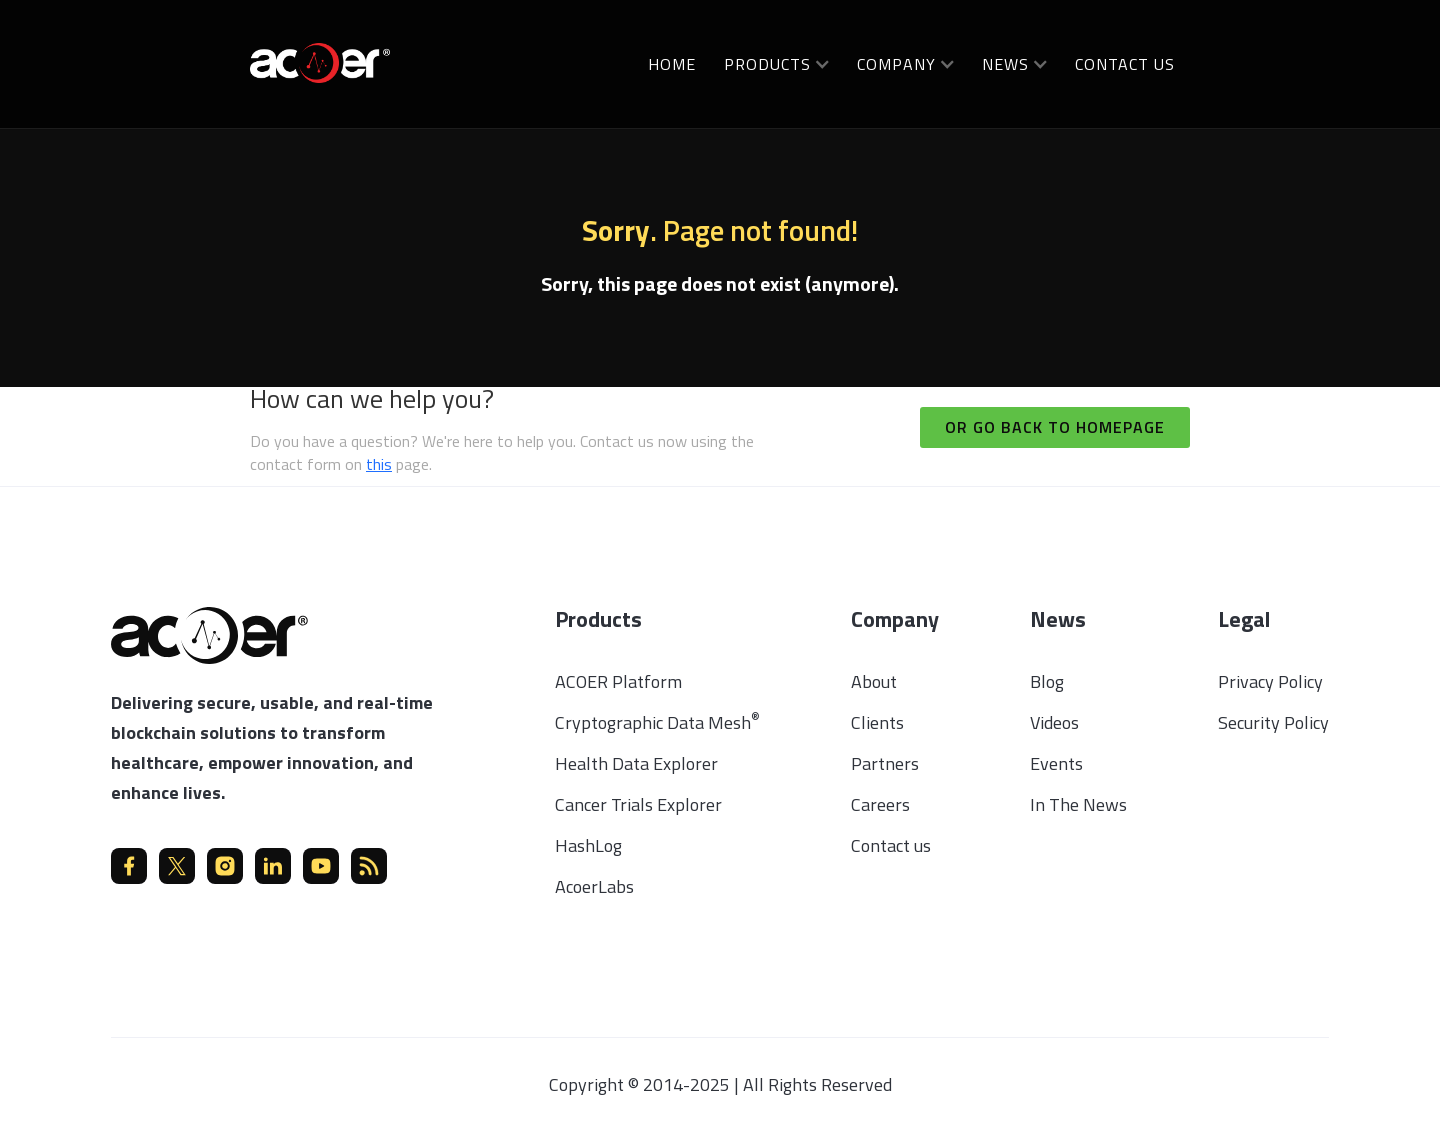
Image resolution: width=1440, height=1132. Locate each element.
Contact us (1125, 64)
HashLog (588, 845)
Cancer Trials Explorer (638, 804)
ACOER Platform (618, 681)
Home (672, 64)
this (379, 464)
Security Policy (1273, 722)
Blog (1047, 681)
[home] (320, 61)
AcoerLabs (594, 886)
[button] (776, 63)
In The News (1078, 804)
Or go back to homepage (1055, 427)
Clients (877, 722)
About (874, 681)
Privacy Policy (1270, 681)
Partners (885, 763)
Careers (880, 804)
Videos (1054, 722)
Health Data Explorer (636, 763)
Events (1056, 763)
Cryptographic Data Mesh (657, 722)
